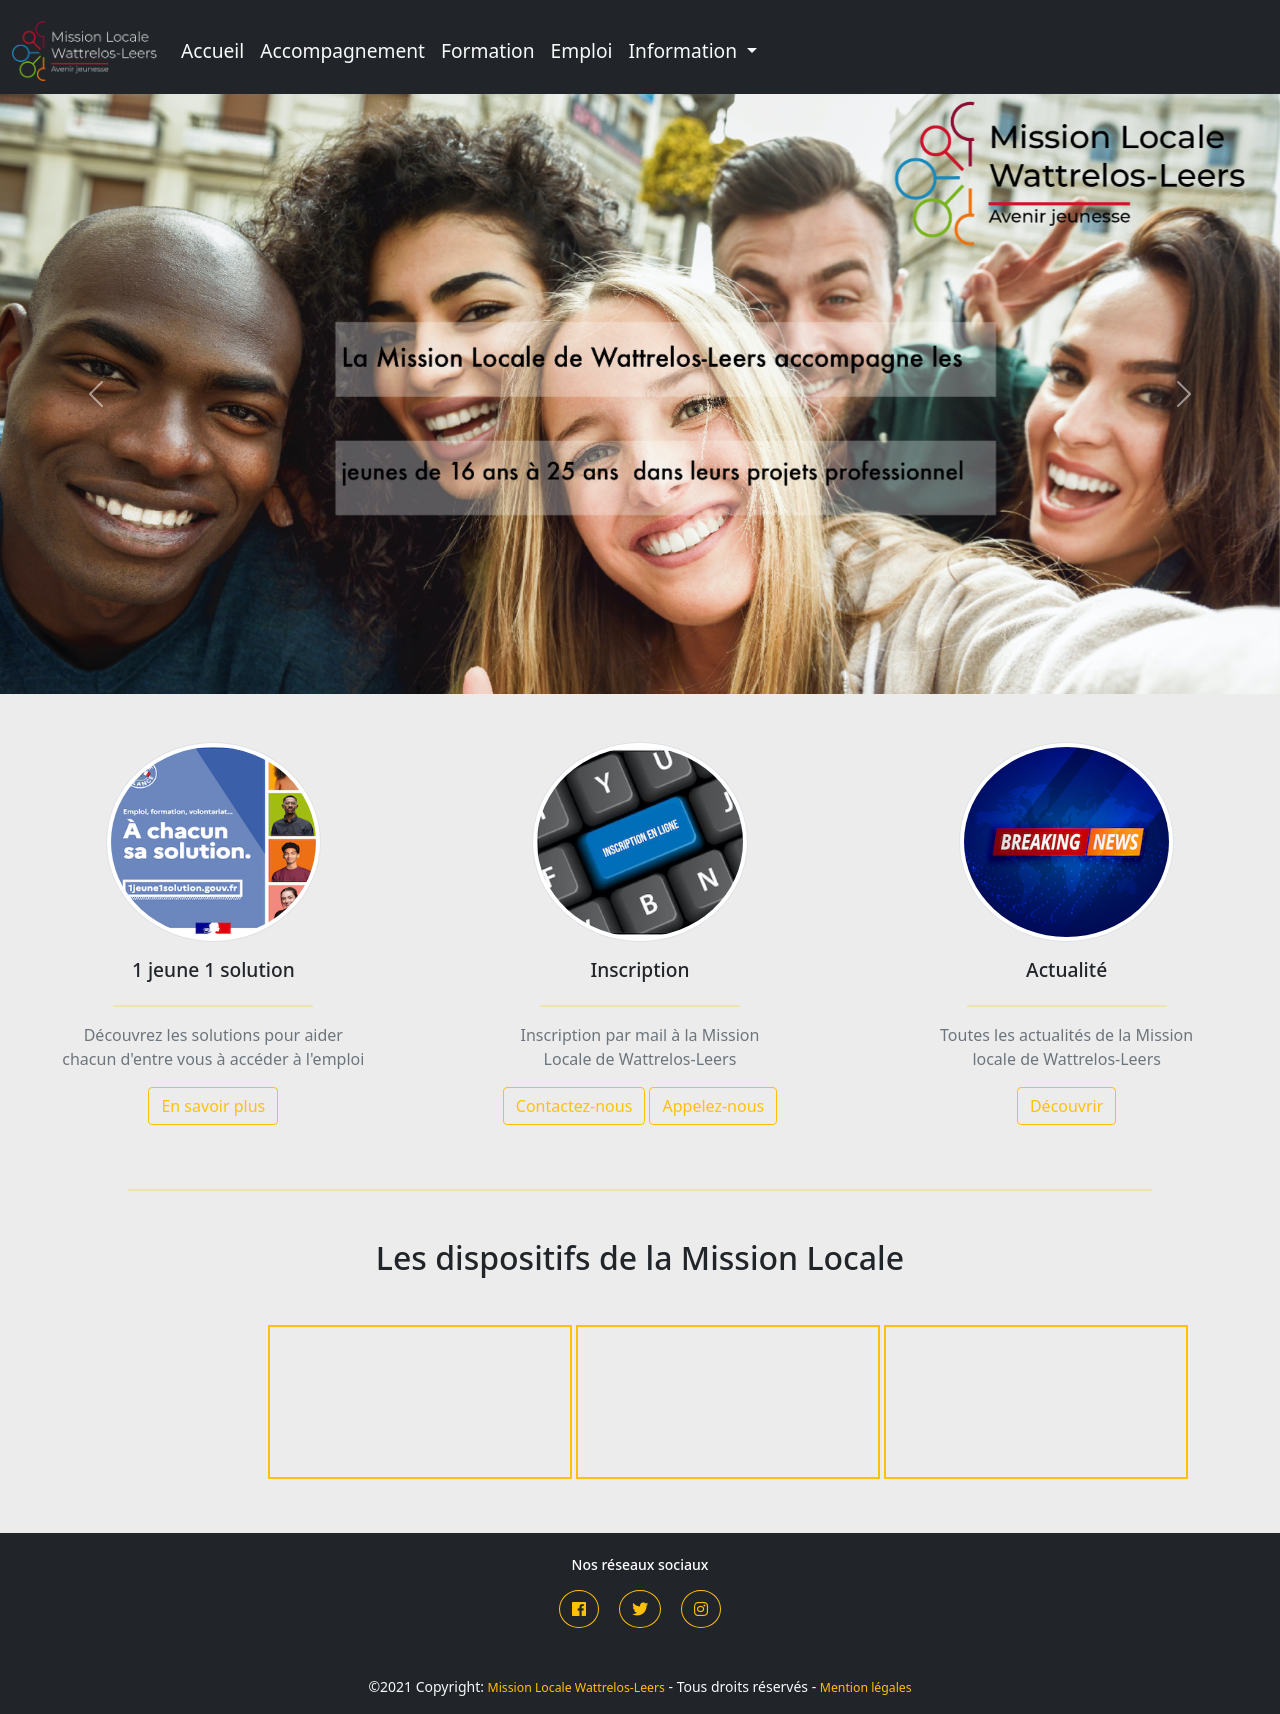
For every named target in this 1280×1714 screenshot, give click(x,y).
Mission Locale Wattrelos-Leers (576, 1687)
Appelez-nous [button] (713, 1106)
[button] (579, 1609)
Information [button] (686, 50)
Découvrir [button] (1066, 1106)
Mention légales (866, 1687)
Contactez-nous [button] (574, 1106)
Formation (488, 50)
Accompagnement (342, 50)
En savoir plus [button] (213, 1106)
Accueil (212, 50)
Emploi (582, 50)
